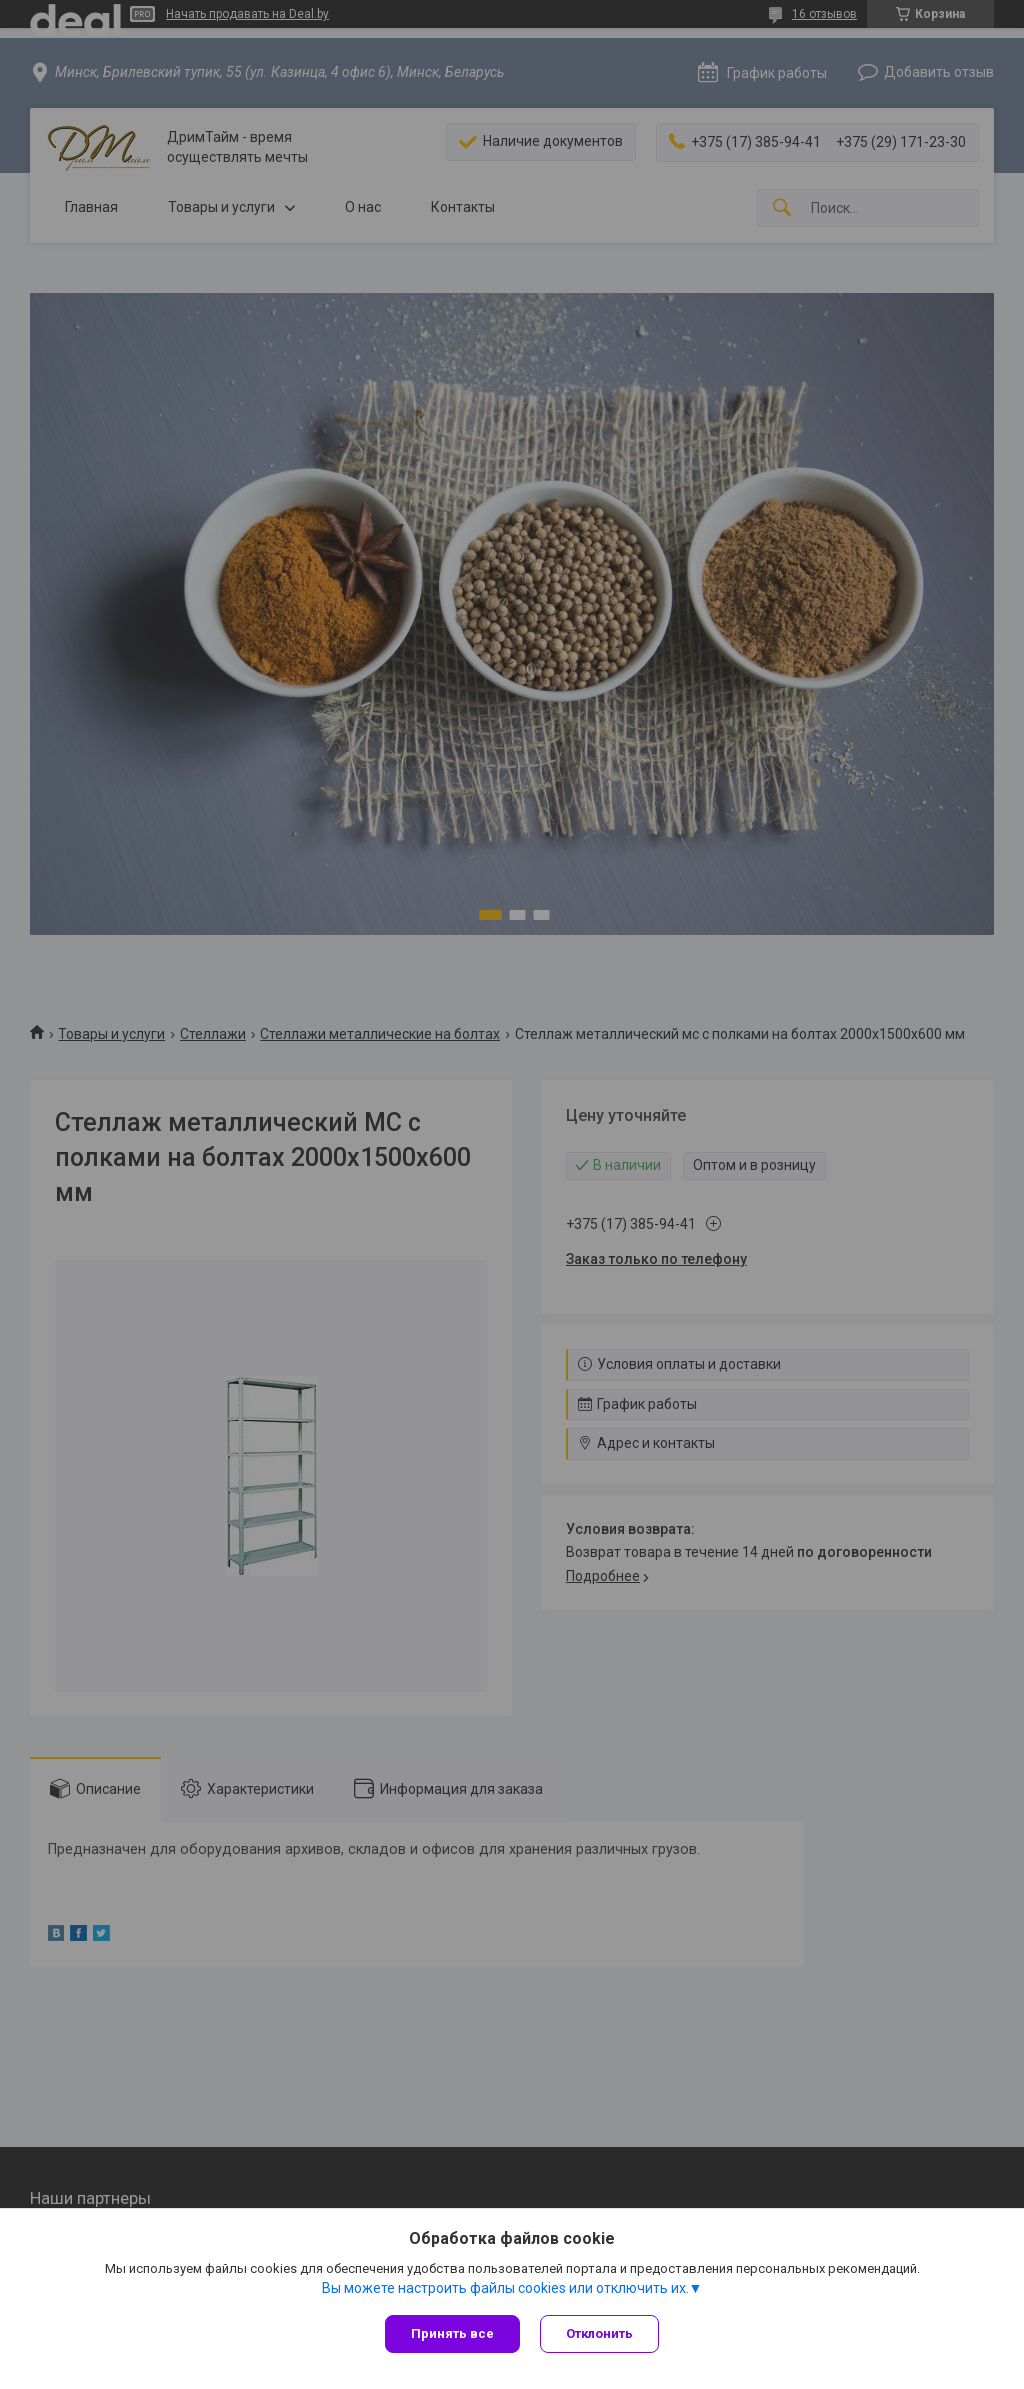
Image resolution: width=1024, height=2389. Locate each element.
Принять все (452, 2333)
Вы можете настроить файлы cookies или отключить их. (505, 2288)
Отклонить (599, 2333)
